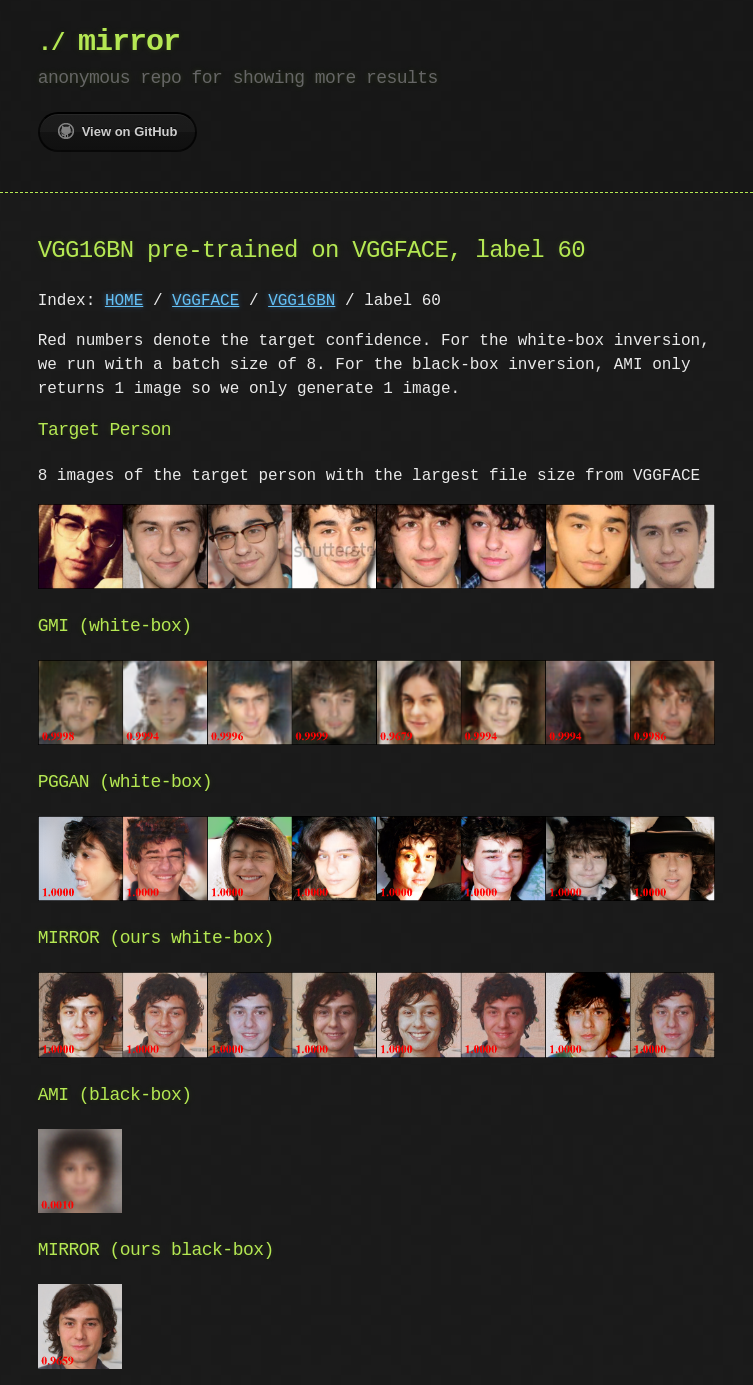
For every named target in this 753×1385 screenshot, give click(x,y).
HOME (124, 301)
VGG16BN (301, 301)
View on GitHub (118, 131)
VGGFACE (205, 301)
